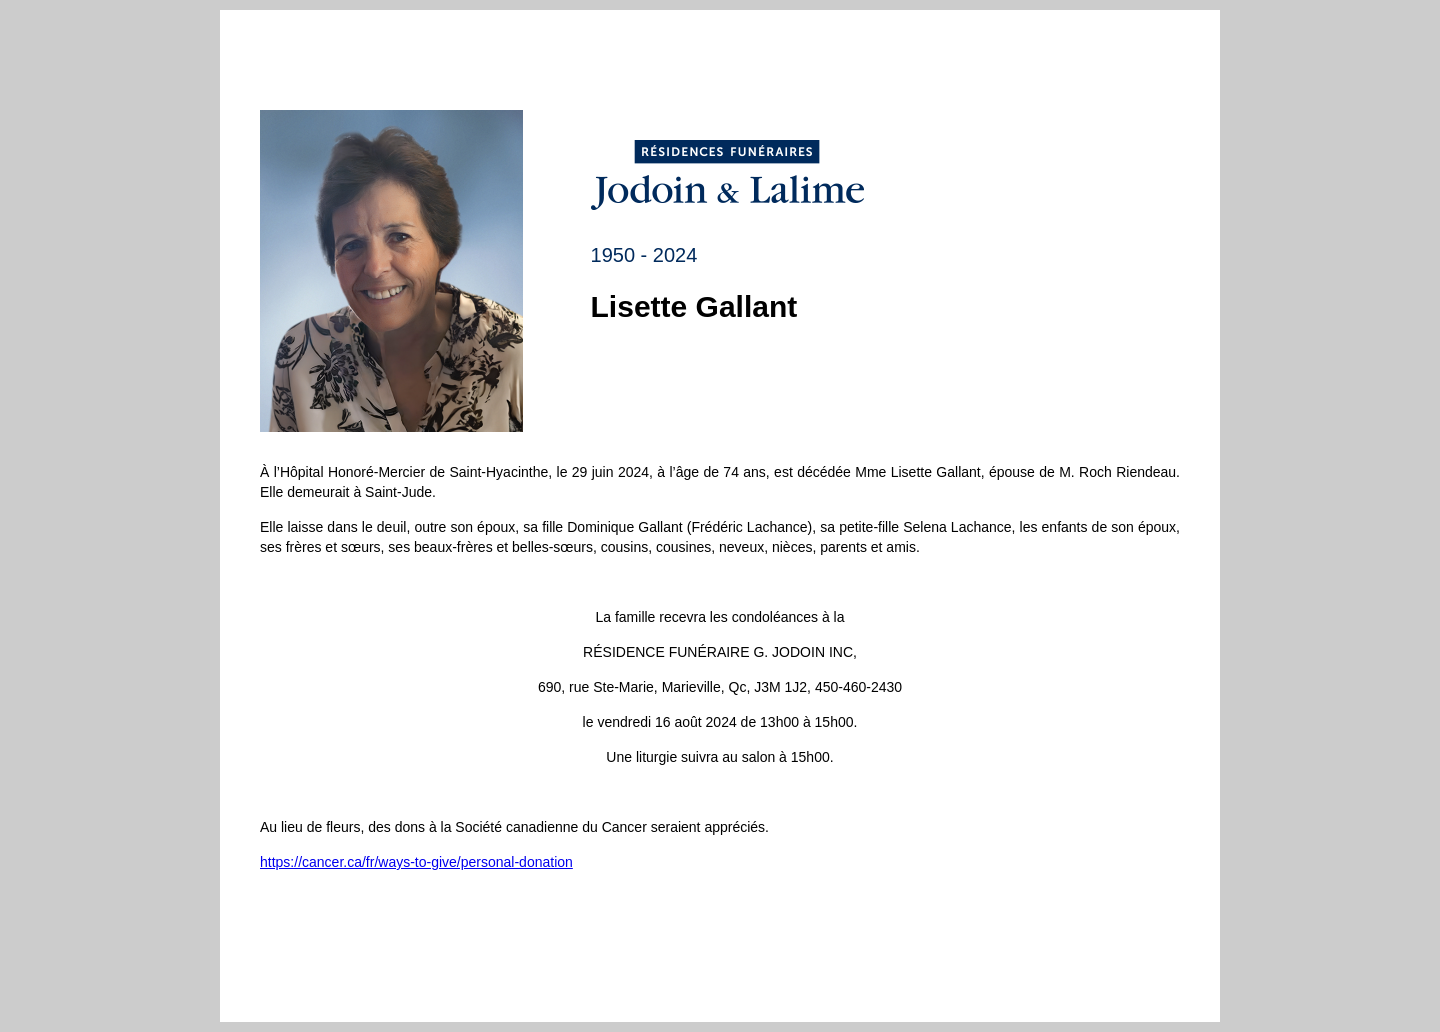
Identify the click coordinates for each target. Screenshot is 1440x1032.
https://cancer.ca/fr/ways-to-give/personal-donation (416, 862)
